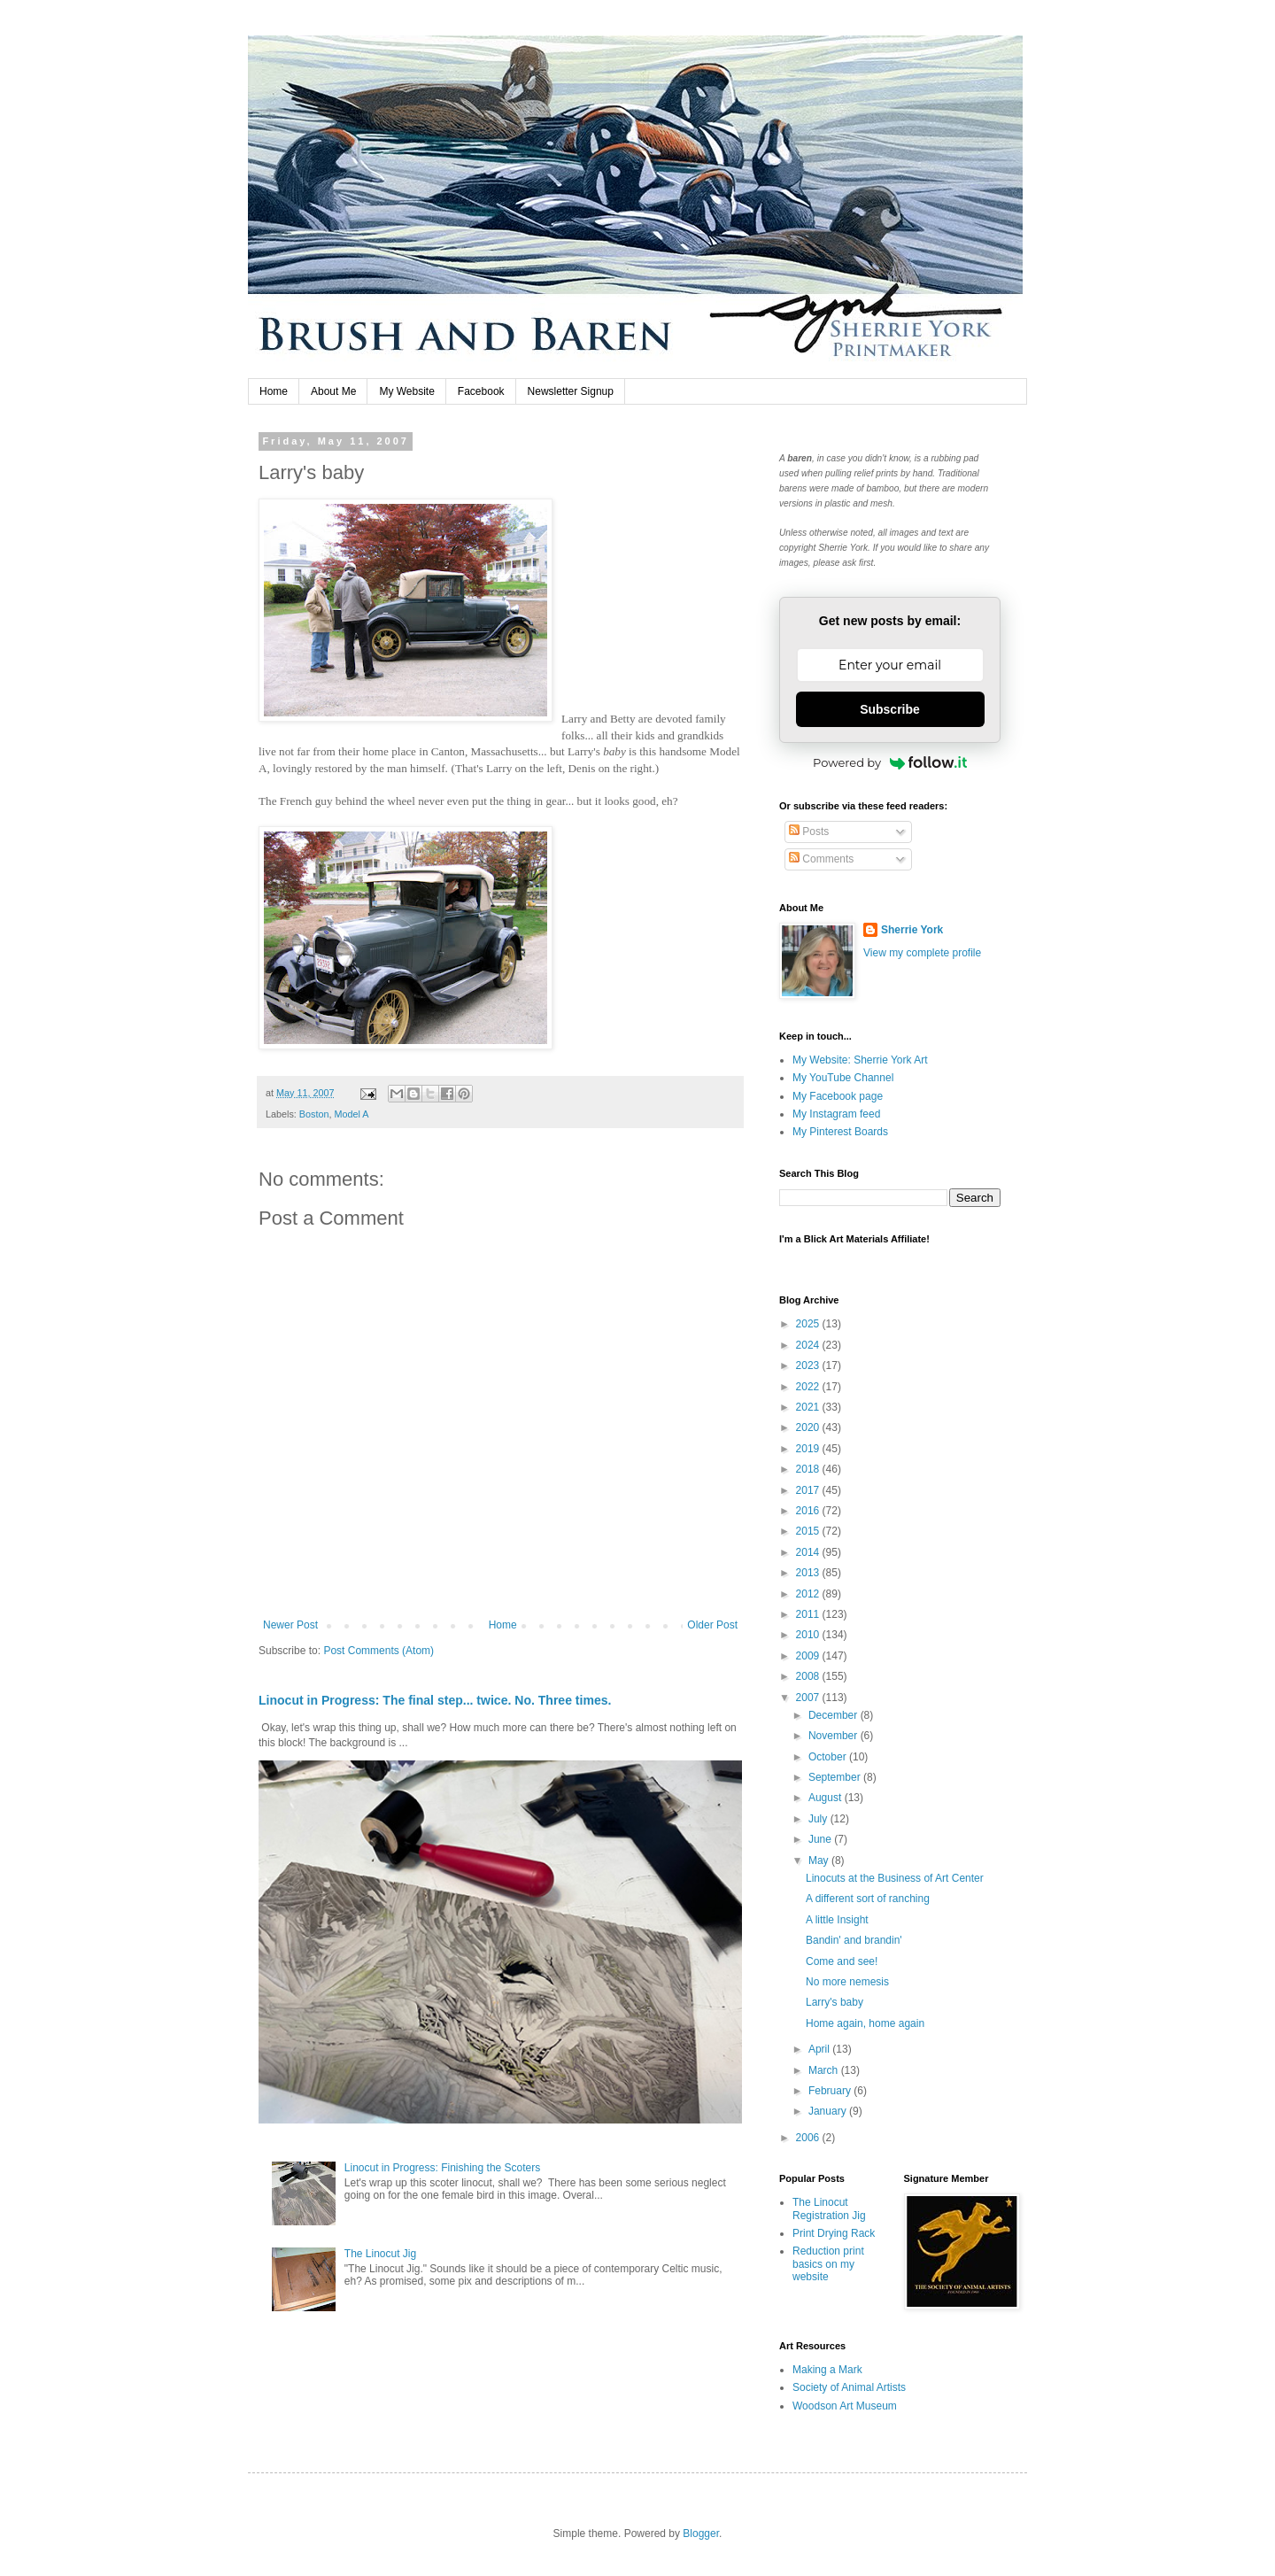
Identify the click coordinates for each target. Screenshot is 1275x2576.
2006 (809, 2137)
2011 (809, 1614)
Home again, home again (865, 2023)
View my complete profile (922, 953)
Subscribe (890, 709)
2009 (809, 1656)
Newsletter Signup (571, 391)
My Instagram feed (836, 1114)
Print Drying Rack (833, 2233)
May (819, 1860)
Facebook (481, 391)
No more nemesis (847, 1982)
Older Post (712, 1625)
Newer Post (290, 1625)
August (826, 1797)
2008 (809, 1676)
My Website (406, 391)
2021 (809, 1407)
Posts (809, 831)
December (834, 1715)
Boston (314, 1114)
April (820, 2049)
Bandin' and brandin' (854, 1940)
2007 (809, 1697)
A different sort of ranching (868, 1898)
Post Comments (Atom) (378, 1650)
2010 (809, 1634)
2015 (809, 1531)
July (819, 1819)
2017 (809, 1490)
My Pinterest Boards (840, 1132)
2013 (809, 1572)
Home (273, 391)
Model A (351, 1114)
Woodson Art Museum (844, 2406)
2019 (809, 1449)
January (828, 2111)
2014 (809, 1552)
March (824, 2070)
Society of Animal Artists (849, 2387)
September (835, 1777)
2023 (809, 1365)
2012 (809, 1594)
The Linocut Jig (380, 2253)
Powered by (890, 762)
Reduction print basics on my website (828, 2264)
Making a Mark (827, 2369)
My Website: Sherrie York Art (860, 1060)
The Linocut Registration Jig (829, 2208)
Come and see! (841, 1961)
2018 (809, 1469)
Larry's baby (834, 2002)
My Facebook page (837, 1096)
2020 (809, 1427)
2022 (809, 1387)
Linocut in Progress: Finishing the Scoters (442, 2168)
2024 (809, 1345)
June (821, 1839)
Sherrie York (912, 930)
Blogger (701, 2533)
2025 (809, 1324)
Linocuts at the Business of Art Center (895, 1878)
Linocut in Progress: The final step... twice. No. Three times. (435, 1700)
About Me (333, 391)
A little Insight (837, 1920)
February (831, 2091)
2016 (809, 1511)
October (828, 1757)
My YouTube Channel (842, 1077)
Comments (821, 859)
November (834, 1735)
